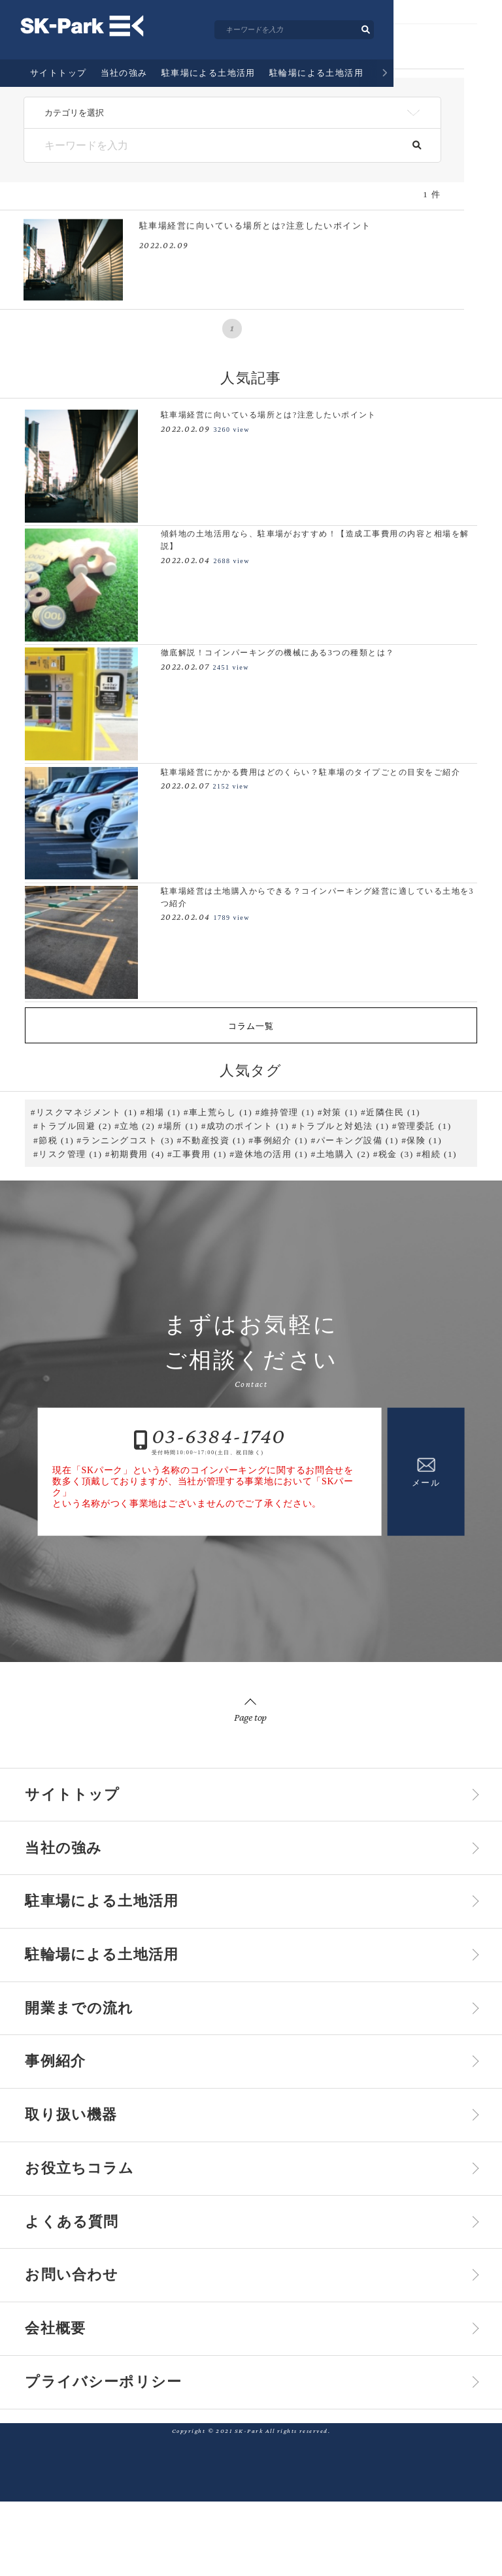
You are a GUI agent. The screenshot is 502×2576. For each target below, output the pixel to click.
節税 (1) (56, 1140)
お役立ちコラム (94, 2215)
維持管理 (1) (288, 1112)
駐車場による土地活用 (208, 88)
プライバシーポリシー (124, 2453)
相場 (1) (163, 1112)
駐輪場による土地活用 (317, 88)
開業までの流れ (411, 88)
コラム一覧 (251, 1026)
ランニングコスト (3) (128, 1140)
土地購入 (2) (343, 1154)
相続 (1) (439, 1154)
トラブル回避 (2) (75, 1126)
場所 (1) (181, 1126)
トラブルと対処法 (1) (343, 1126)
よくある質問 (84, 2274)
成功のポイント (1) (248, 1126)
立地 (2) (137, 1126)
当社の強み (124, 88)
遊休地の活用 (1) (271, 1154)
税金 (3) (396, 1154)
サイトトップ (58, 88)
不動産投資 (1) (214, 1140)
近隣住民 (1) (393, 1112)
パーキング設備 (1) (357, 1140)
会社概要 (63, 2394)
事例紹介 (477, 88)
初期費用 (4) (137, 1154)
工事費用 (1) (200, 1154)
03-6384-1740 (219, 1436)
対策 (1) (340, 1112)
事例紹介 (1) (281, 1140)
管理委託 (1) (424, 1126)
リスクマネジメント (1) (86, 1112)
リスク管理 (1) (70, 1154)
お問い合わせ (84, 2334)
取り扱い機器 (83, 2155)
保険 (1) (424, 1140)
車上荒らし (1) (220, 1112)
